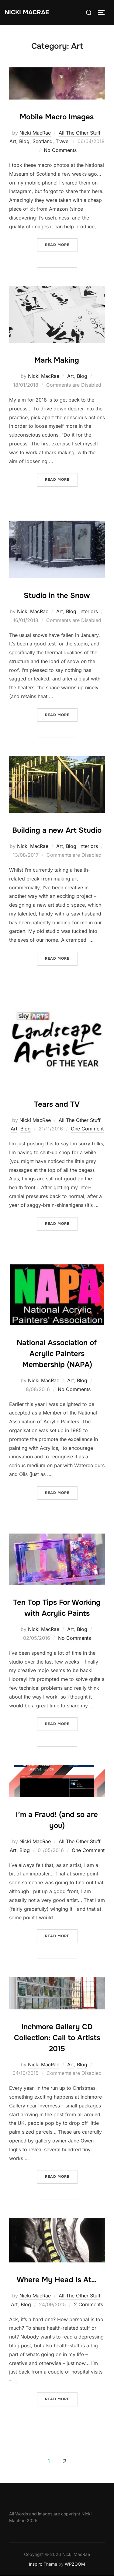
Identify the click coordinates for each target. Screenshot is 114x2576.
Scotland (43, 141)
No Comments (60, 150)
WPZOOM (75, 2564)
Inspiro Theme (43, 2564)
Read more (61, 244)
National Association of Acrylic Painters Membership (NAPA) (57, 1353)
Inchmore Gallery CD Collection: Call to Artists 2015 (57, 2037)
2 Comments (88, 2304)
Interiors (88, 611)
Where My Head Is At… (57, 2279)
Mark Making (56, 360)
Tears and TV (57, 1104)
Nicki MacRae (27, 12)
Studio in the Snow (57, 595)
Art (12, 141)
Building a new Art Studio (57, 830)
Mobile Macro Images (57, 116)
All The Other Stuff (79, 133)
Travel (63, 141)
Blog (24, 141)
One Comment (87, 1129)
